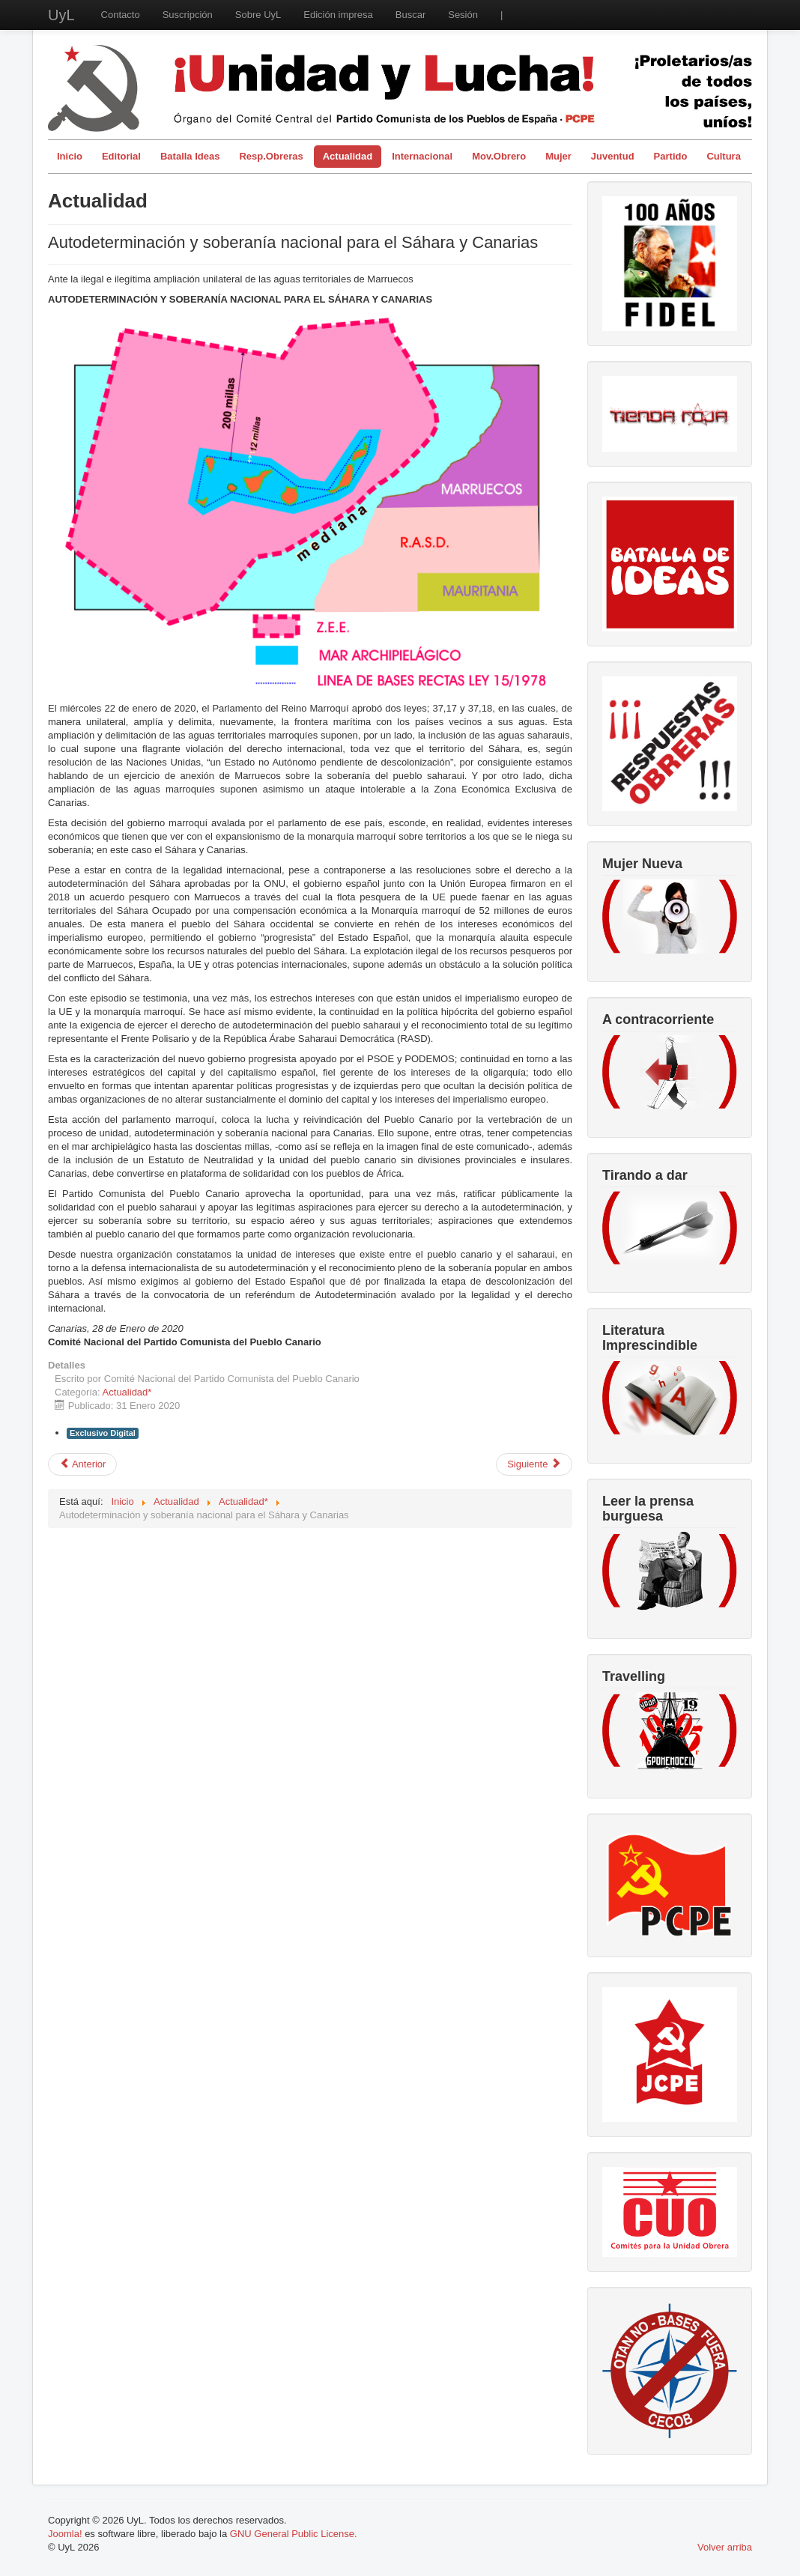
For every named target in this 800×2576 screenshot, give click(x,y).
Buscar (410, 14)
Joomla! (65, 2533)
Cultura (723, 156)
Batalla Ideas (190, 156)
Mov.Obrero (499, 156)
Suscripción (188, 14)
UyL (61, 15)
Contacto (120, 14)
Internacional (422, 156)
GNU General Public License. (293, 2533)
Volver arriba (724, 2547)
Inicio (69, 156)
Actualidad (347, 156)
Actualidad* (127, 1392)
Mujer (558, 156)
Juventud (612, 156)
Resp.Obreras (271, 156)
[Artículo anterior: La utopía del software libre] (82, 1464)
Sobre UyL (258, 14)
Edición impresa (338, 14)
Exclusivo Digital (103, 1432)
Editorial (121, 156)
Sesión (463, 14)
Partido (671, 156)
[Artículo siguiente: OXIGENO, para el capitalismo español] (534, 1464)
